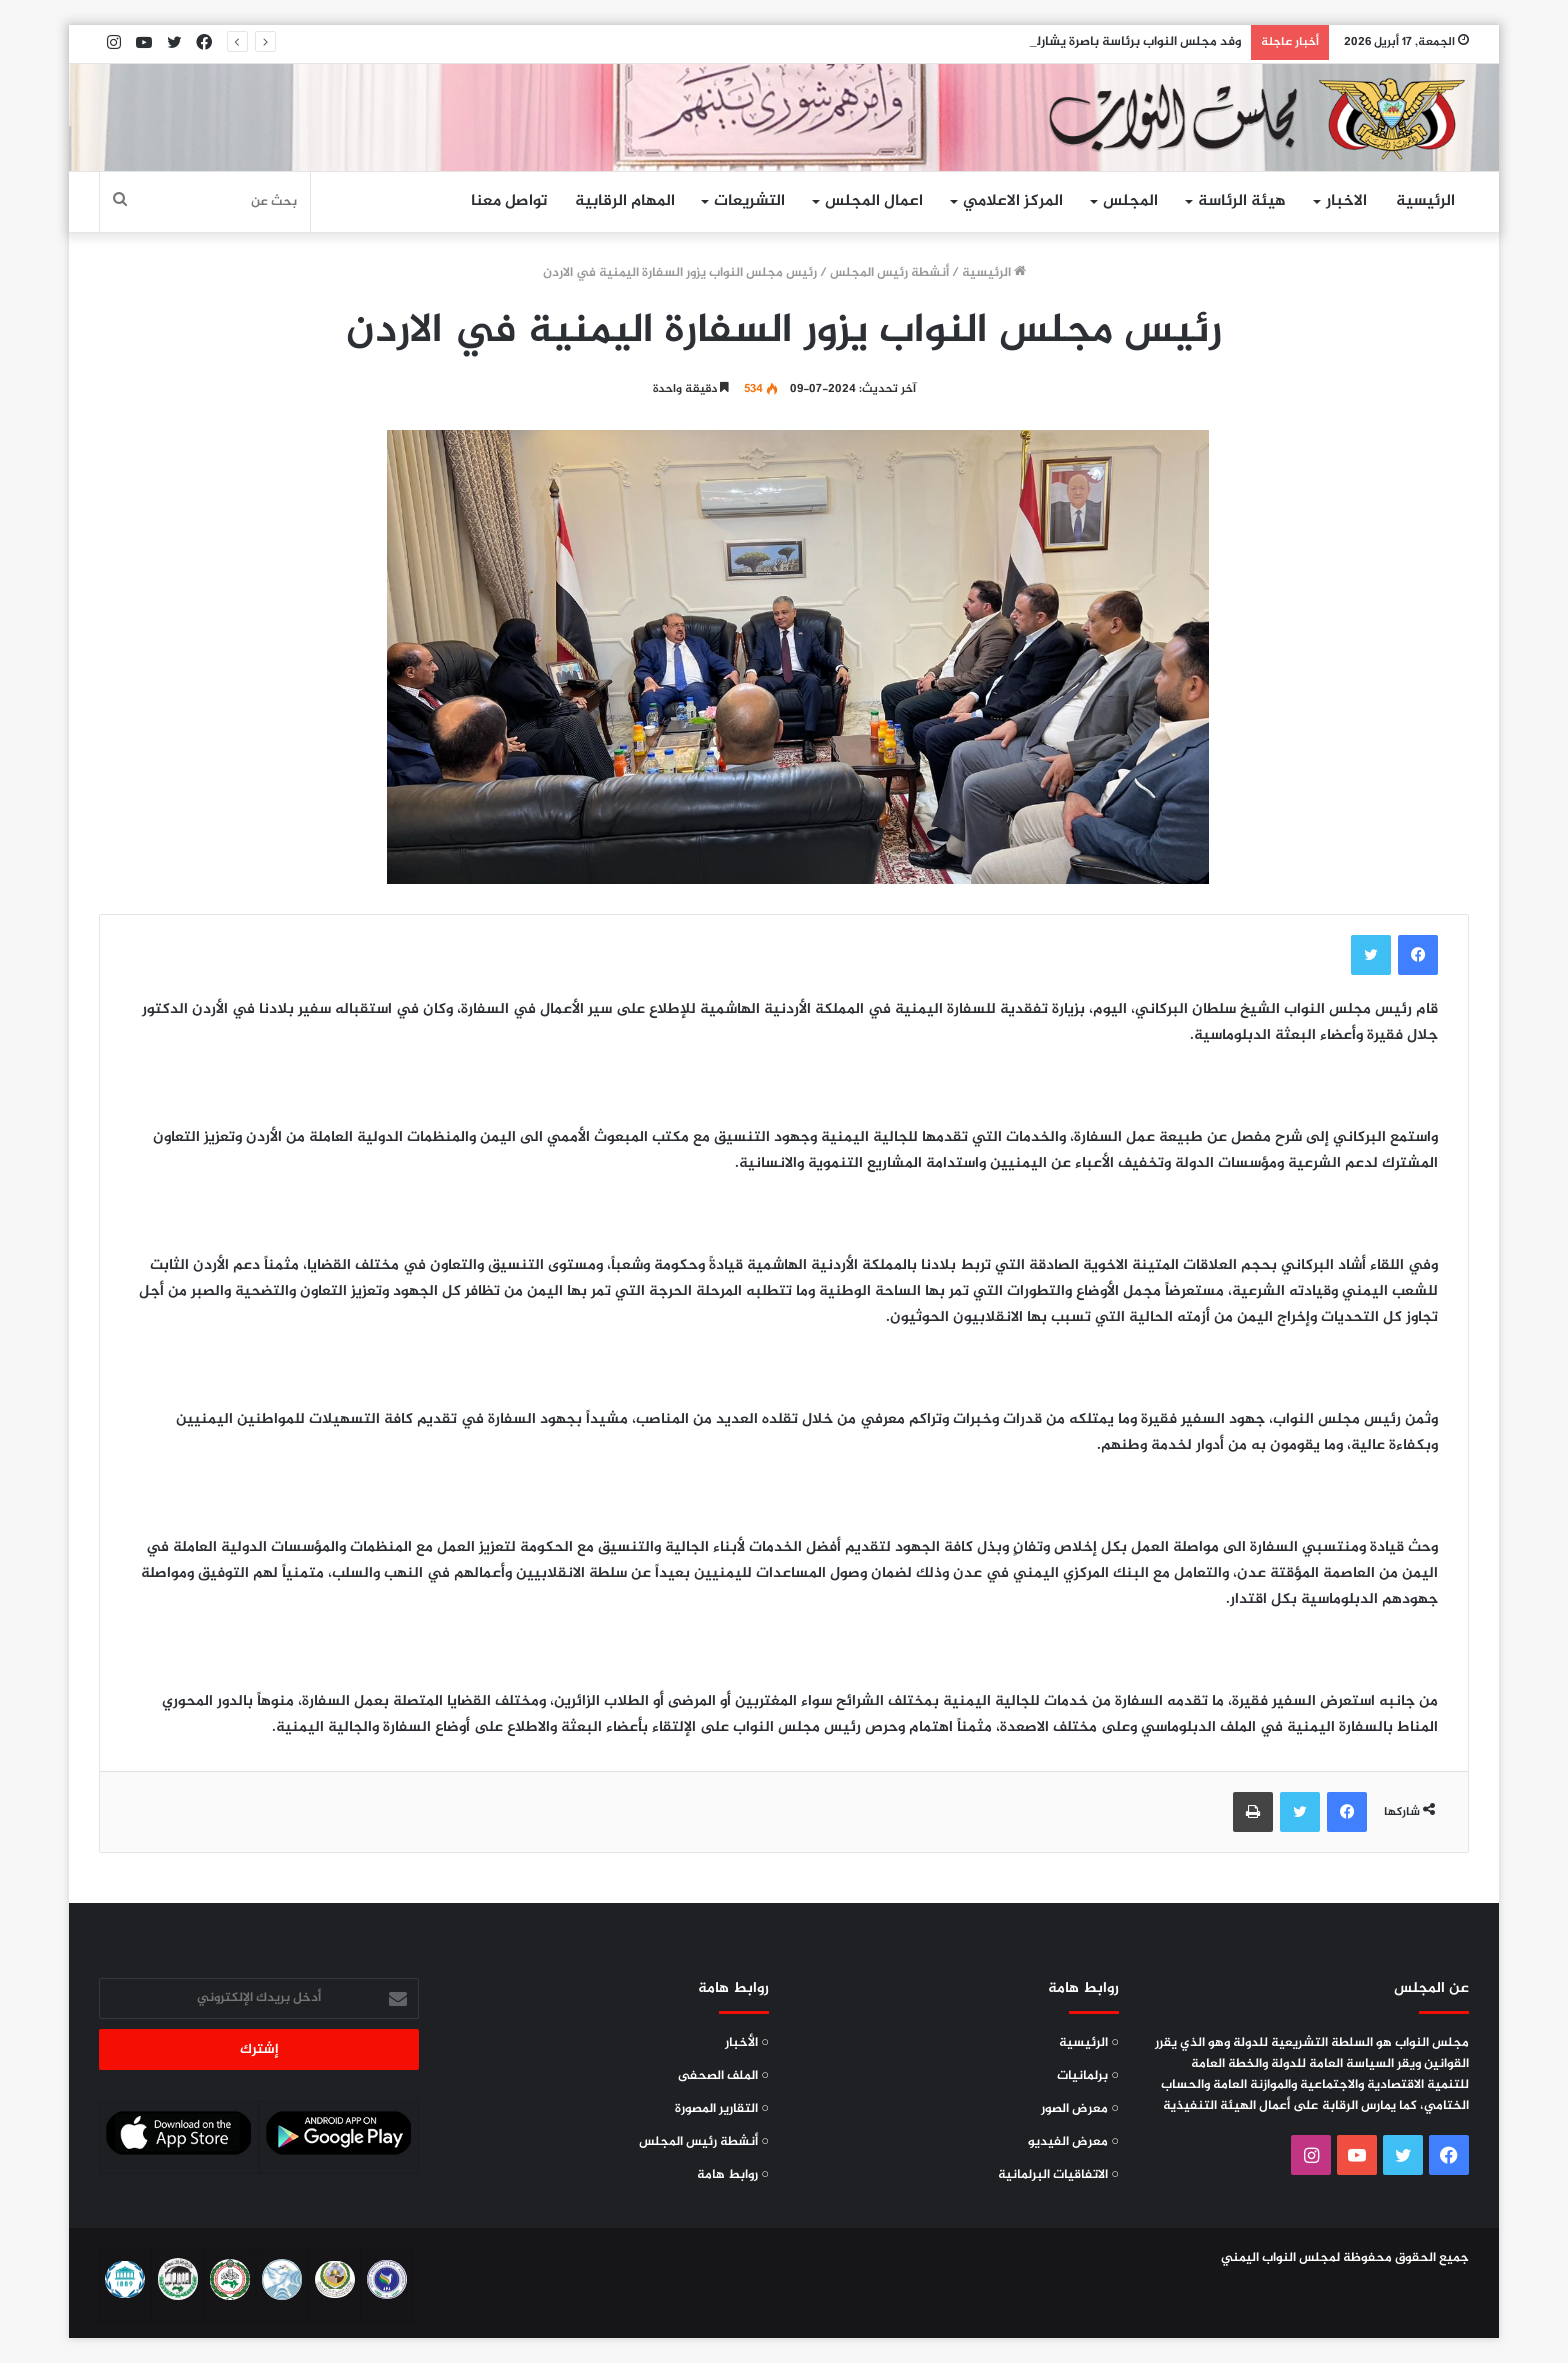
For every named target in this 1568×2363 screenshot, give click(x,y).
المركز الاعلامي (1013, 201)
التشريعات (749, 201)
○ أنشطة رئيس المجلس (704, 2142)
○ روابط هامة (733, 2175)
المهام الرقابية (625, 201)
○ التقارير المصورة (722, 2109)
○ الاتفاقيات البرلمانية (1058, 2175)
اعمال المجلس (874, 201)
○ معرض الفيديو (1073, 2142)
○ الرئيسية (1089, 2043)
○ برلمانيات (1088, 2076)
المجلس (1130, 201)
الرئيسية (1425, 201)
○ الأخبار (747, 2043)
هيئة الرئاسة (1242, 201)
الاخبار (1346, 201)
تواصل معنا (509, 201)
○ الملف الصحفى (723, 2076)
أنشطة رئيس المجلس (889, 273)
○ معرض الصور (1080, 2109)
